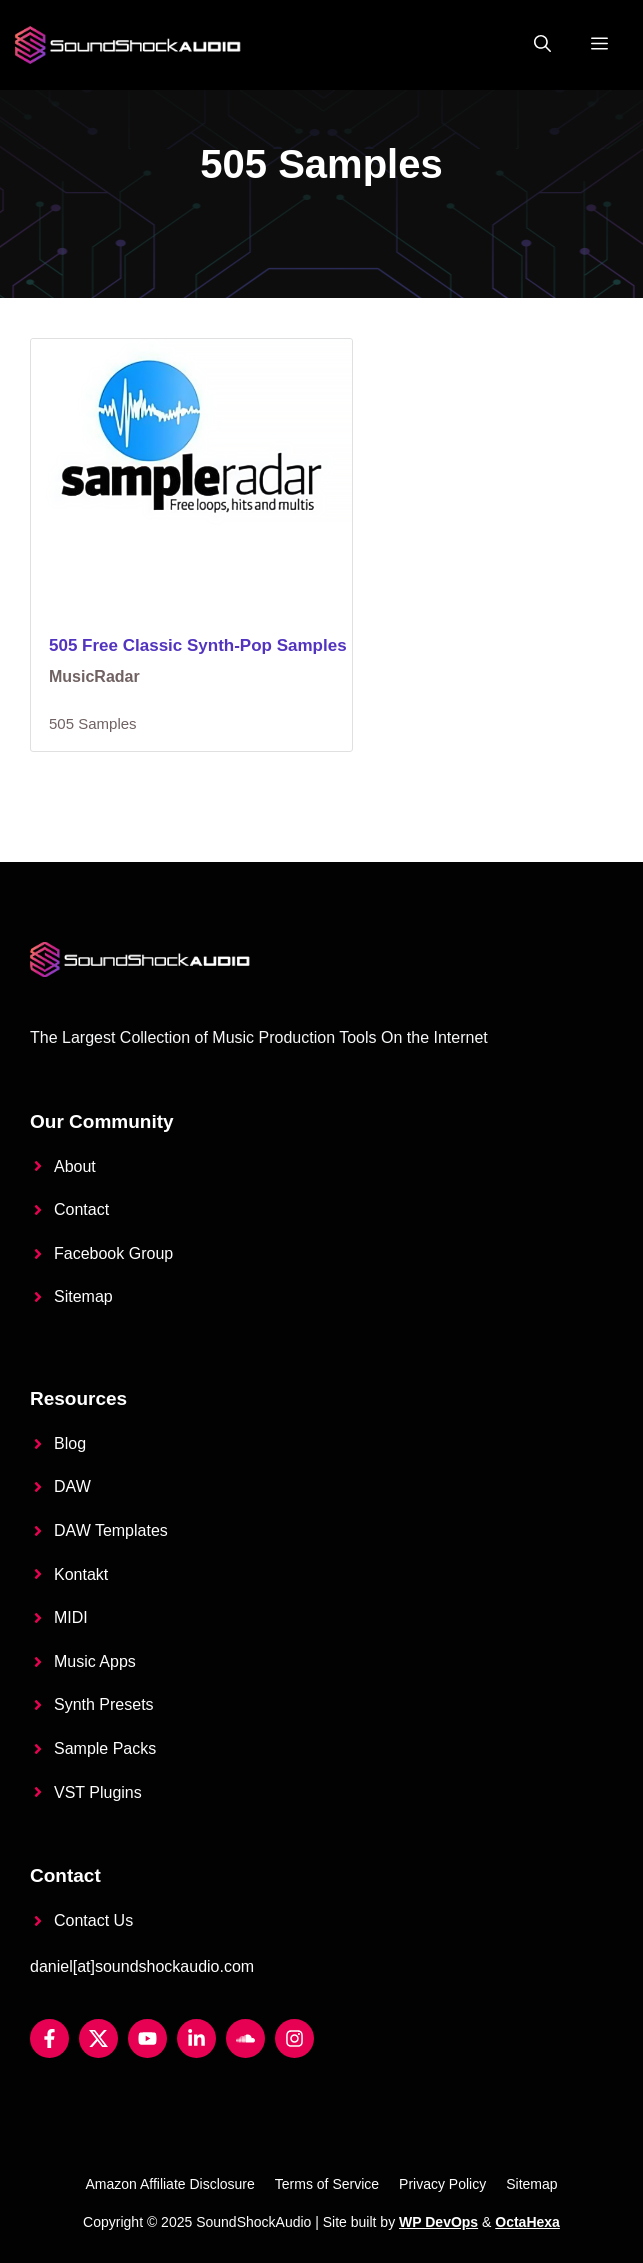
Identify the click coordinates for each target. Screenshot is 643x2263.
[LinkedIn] (196, 2038)
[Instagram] (294, 2038)
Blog (70, 1443)
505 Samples (93, 723)
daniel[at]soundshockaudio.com (142, 1966)
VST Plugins (98, 1792)
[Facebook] (49, 2038)
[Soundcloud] (245, 2038)
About (75, 1166)
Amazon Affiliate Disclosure (169, 2184)
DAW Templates (111, 1530)
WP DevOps (438, 2222)
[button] (542, 45)
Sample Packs (105, 1748)
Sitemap (83, 1296)
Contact (81, 1209)
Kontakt (81, 1574)
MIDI (71, 1617)
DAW (72, 1486)
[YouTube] (147, 2038)
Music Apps (95, 1661)
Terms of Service (327, 2184)
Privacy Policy (442, 2184)
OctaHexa (527, 2222)
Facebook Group (113, 1253)
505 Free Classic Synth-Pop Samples (198, 645)
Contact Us (93, 1920)
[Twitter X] (98, 2038)
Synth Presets (104, 1704)
